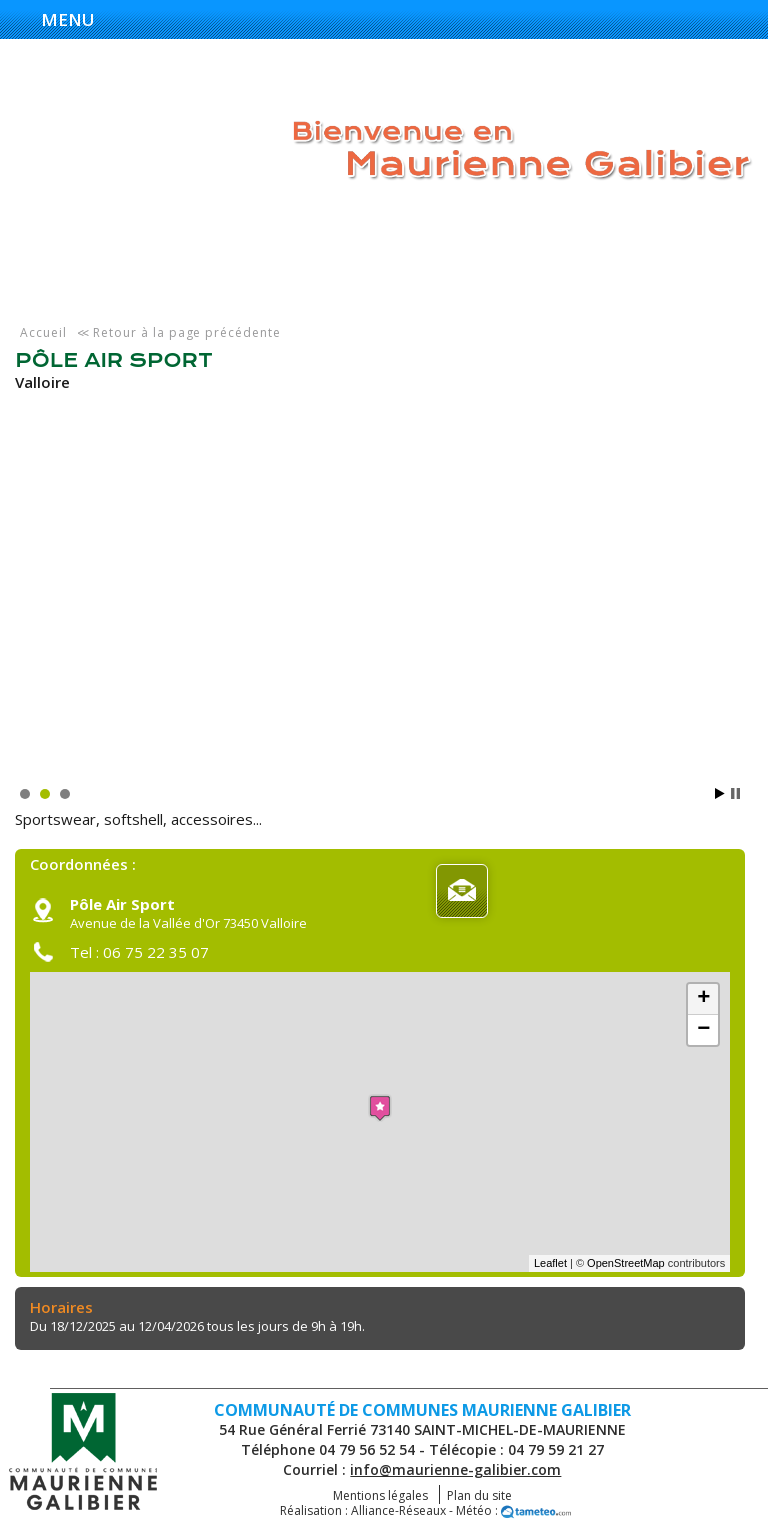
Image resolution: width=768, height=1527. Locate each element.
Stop (735, 793)
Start (720, 793)
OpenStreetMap (626, 1263)
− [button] (703, 1030)
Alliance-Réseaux (398, 1510)
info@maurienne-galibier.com (455, 1469)
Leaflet (550, 1263)
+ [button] (703, 999)
